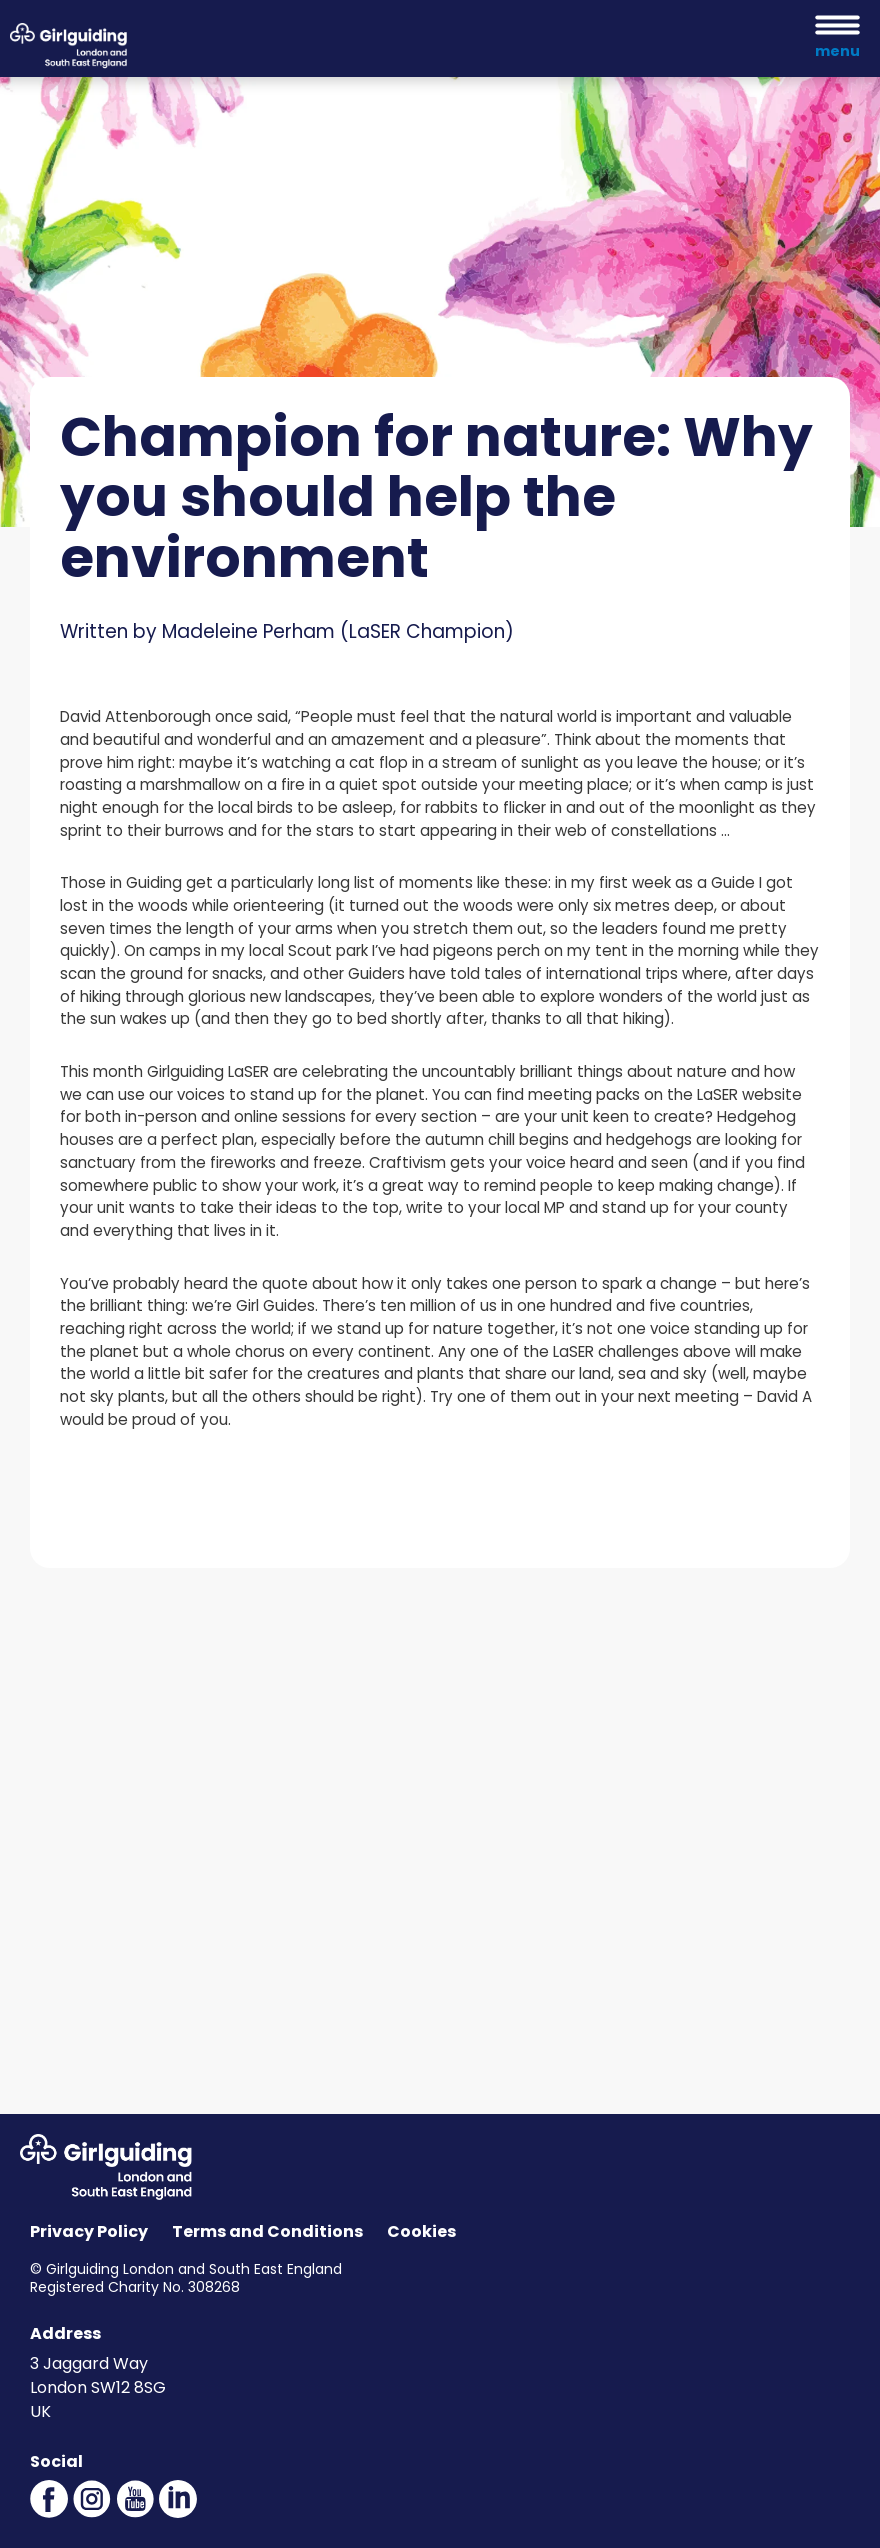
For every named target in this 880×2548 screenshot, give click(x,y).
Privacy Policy (89, 2231)
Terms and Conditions (267, 2231)
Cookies (421, 2231)
